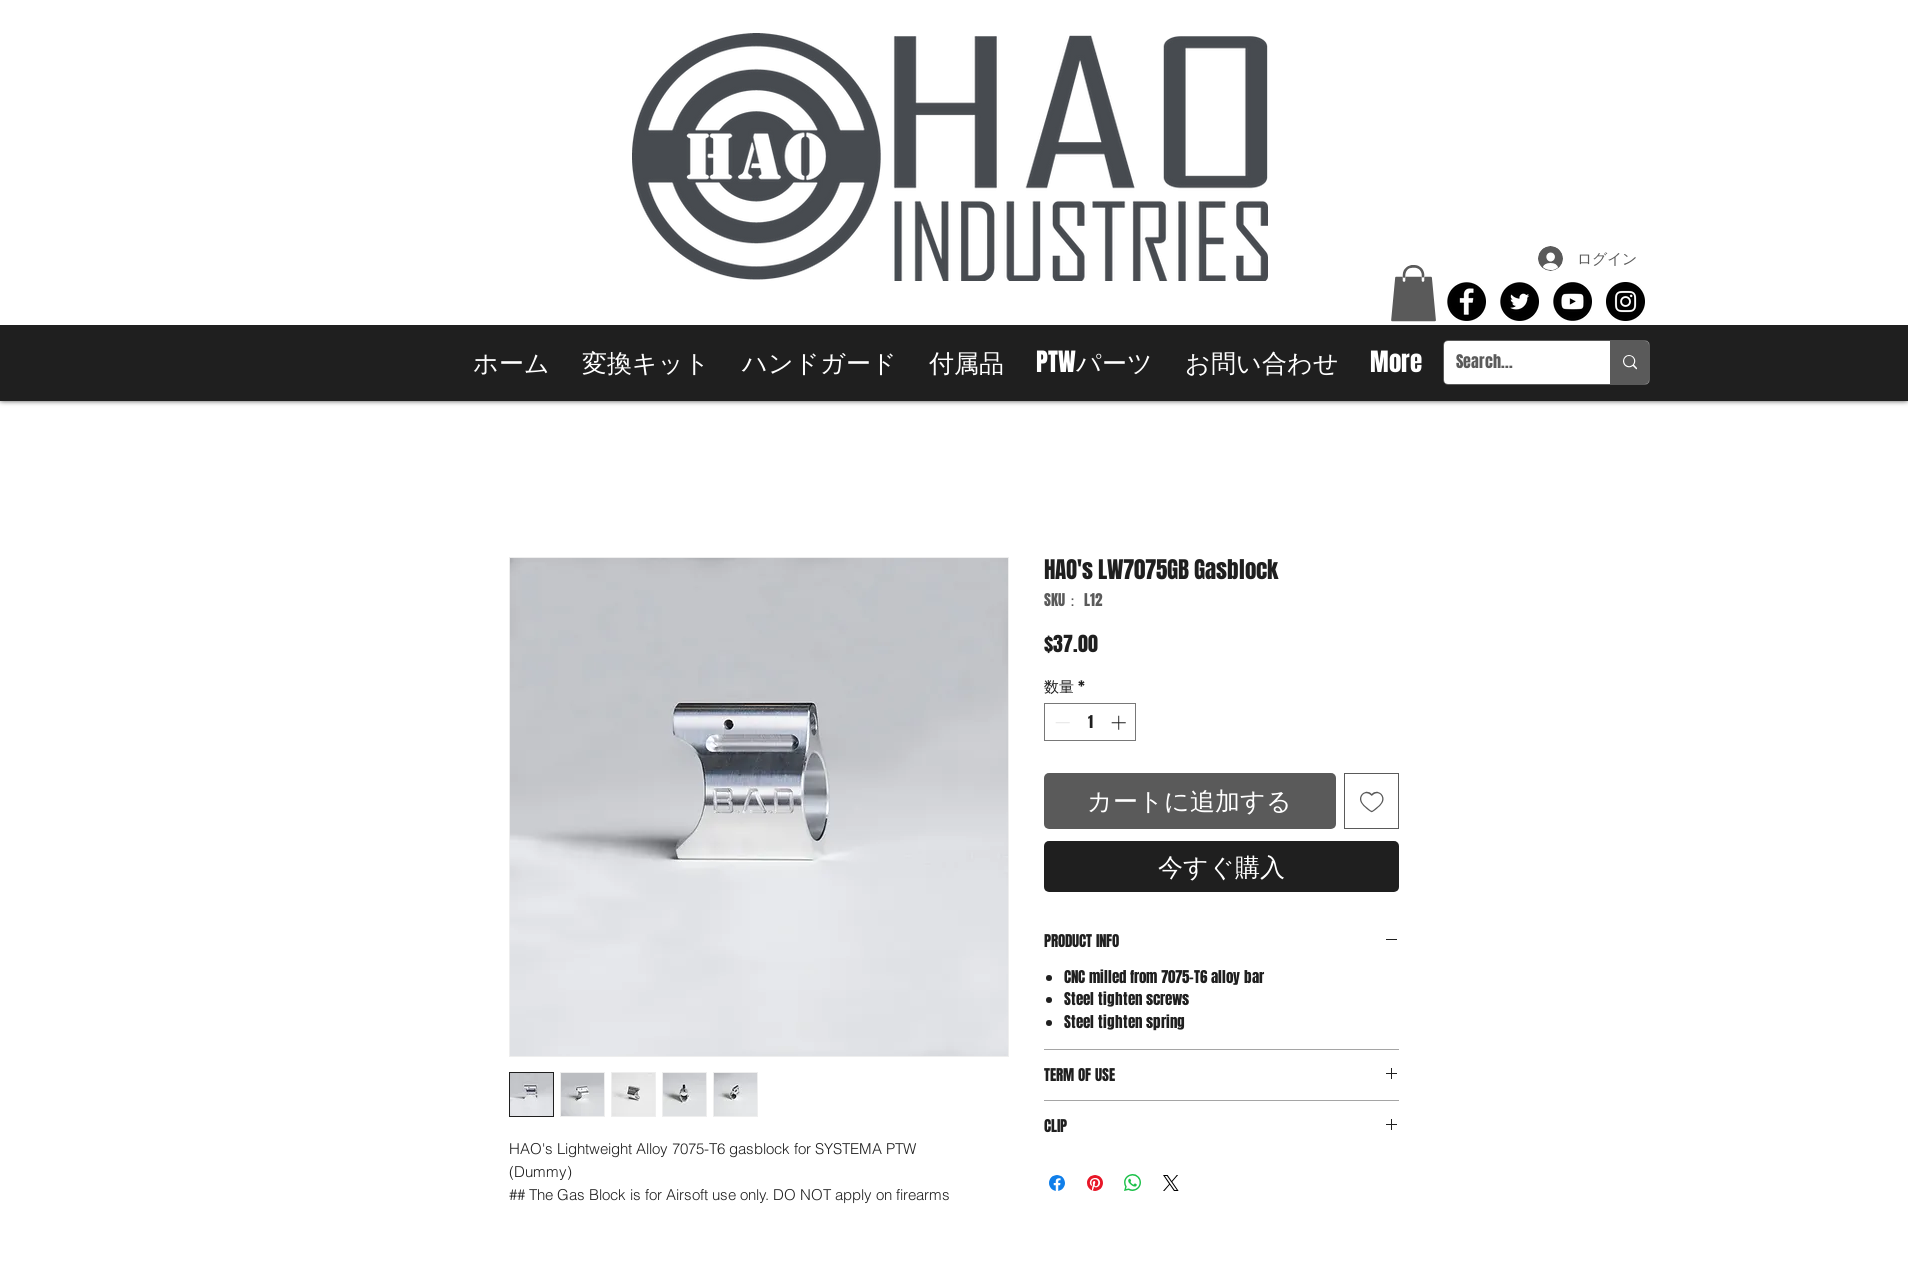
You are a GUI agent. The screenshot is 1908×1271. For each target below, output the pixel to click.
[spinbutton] (1090, 722)
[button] (1413, 293)
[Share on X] (1171, 1183)
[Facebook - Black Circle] (1466, 301)
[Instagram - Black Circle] (1625, 301)
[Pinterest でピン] (1095, 1183)
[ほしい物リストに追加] (1372, 801)
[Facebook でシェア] (1057, 1183)
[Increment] (1120, 722)
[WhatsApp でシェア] (1133, 1183)
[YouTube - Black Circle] (1572, 301)
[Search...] (1512, 362)
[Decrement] (1060, 722)
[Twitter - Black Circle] (1519, 301)
